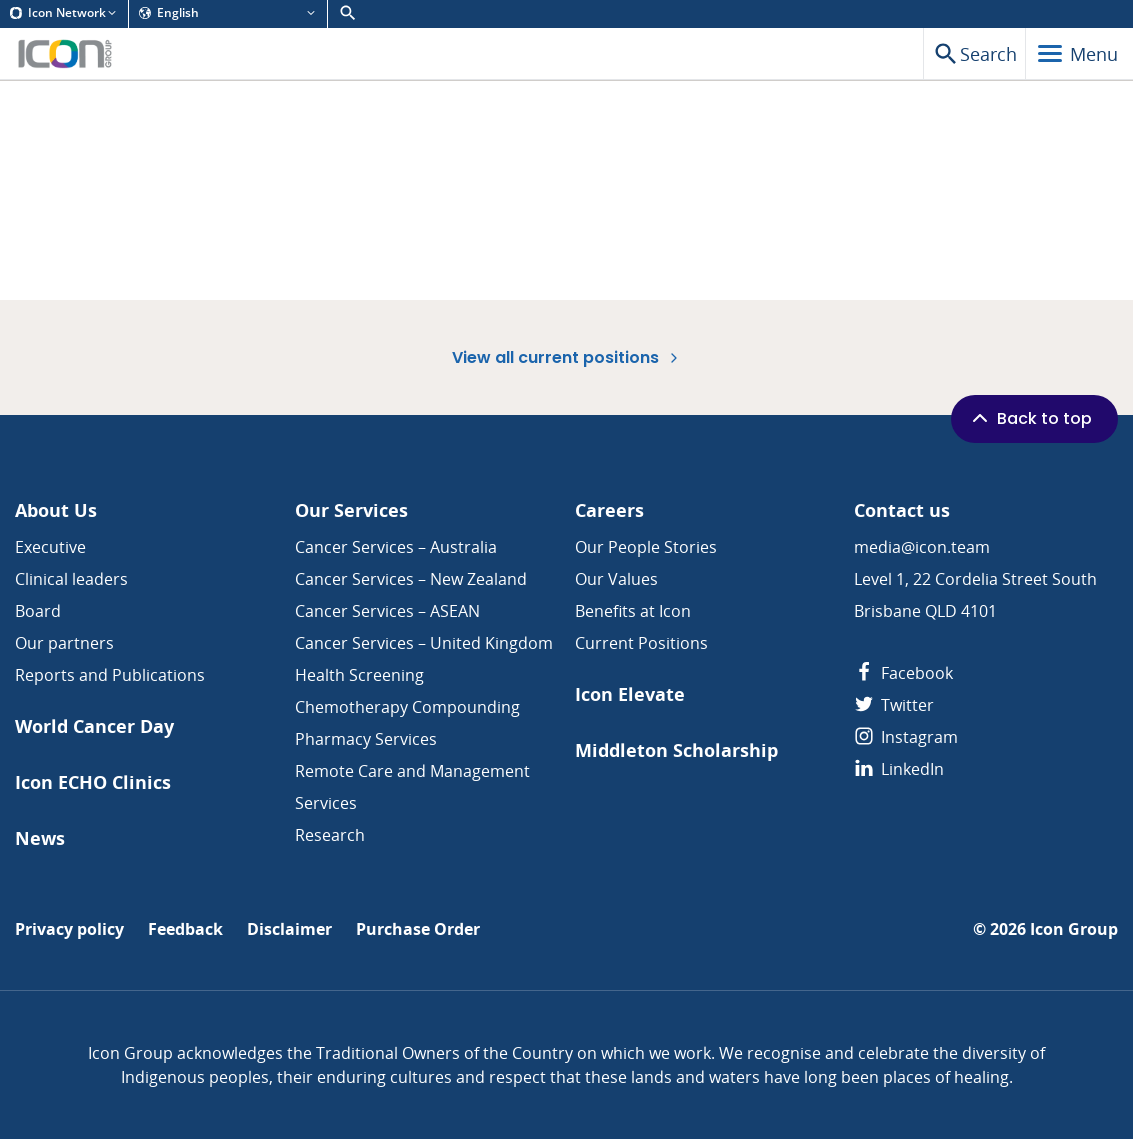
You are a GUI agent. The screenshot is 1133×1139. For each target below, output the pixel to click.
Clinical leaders (71, 579)
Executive (50, 547)
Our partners (64, 643)
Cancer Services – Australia (396, 547)
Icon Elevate (630, 694)
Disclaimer (289, 929)
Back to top (1030, 418)
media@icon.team (922, 547)
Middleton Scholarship (676, 750)
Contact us (902, 510)
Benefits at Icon (633, 611)
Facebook (903, 673)
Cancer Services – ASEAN (387, 611)
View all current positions (567, 357)
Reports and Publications (110, 675)
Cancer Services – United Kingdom (424, 643)
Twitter (894, 705)
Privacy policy (69, 929)
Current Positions (641, 643)
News (40, 838)
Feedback (185, 929)
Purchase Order (418, 929)
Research (330, 835)
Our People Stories (646, 547)
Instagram (906, 737)
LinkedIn (899, 769)
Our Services (351, 510)
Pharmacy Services (366, 739)
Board (38, 611)
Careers (609, 510)
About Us (56, 510)
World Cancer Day (94, 726)
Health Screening (359, 675)
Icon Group (1074, 929)
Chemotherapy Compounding (407, 707)
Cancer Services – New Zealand (411, 579)
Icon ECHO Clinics (93, 782)
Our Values (616, 579)
